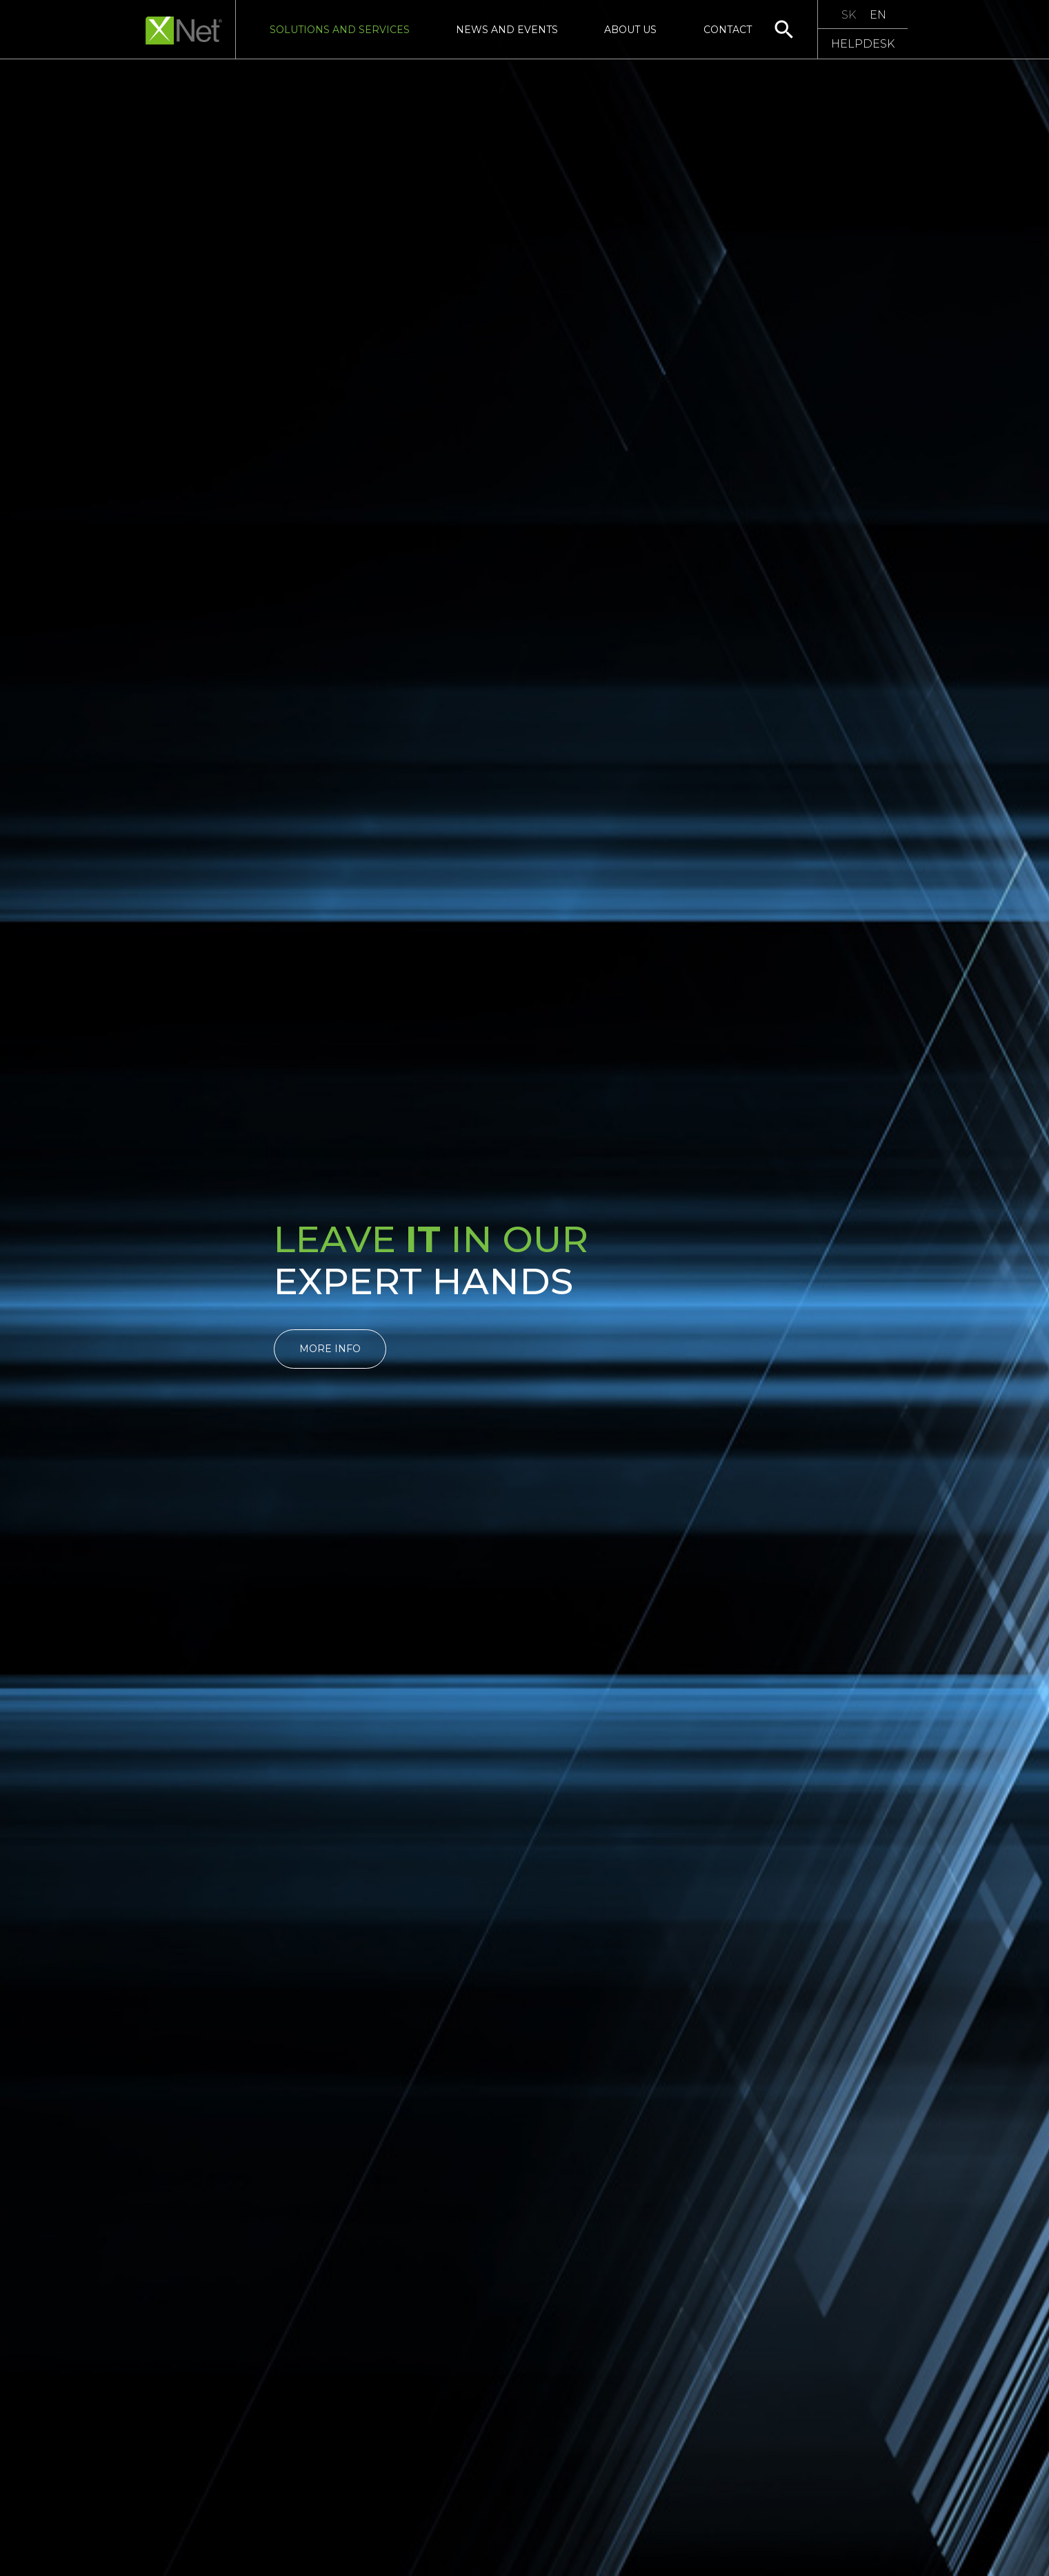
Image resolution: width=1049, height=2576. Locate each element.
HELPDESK (863, 43)
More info (330, 1348)
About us (630, 29)
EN (878, 14)
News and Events (507, 29)
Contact (727, 29)
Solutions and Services (340, 29)
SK (848, 14)
